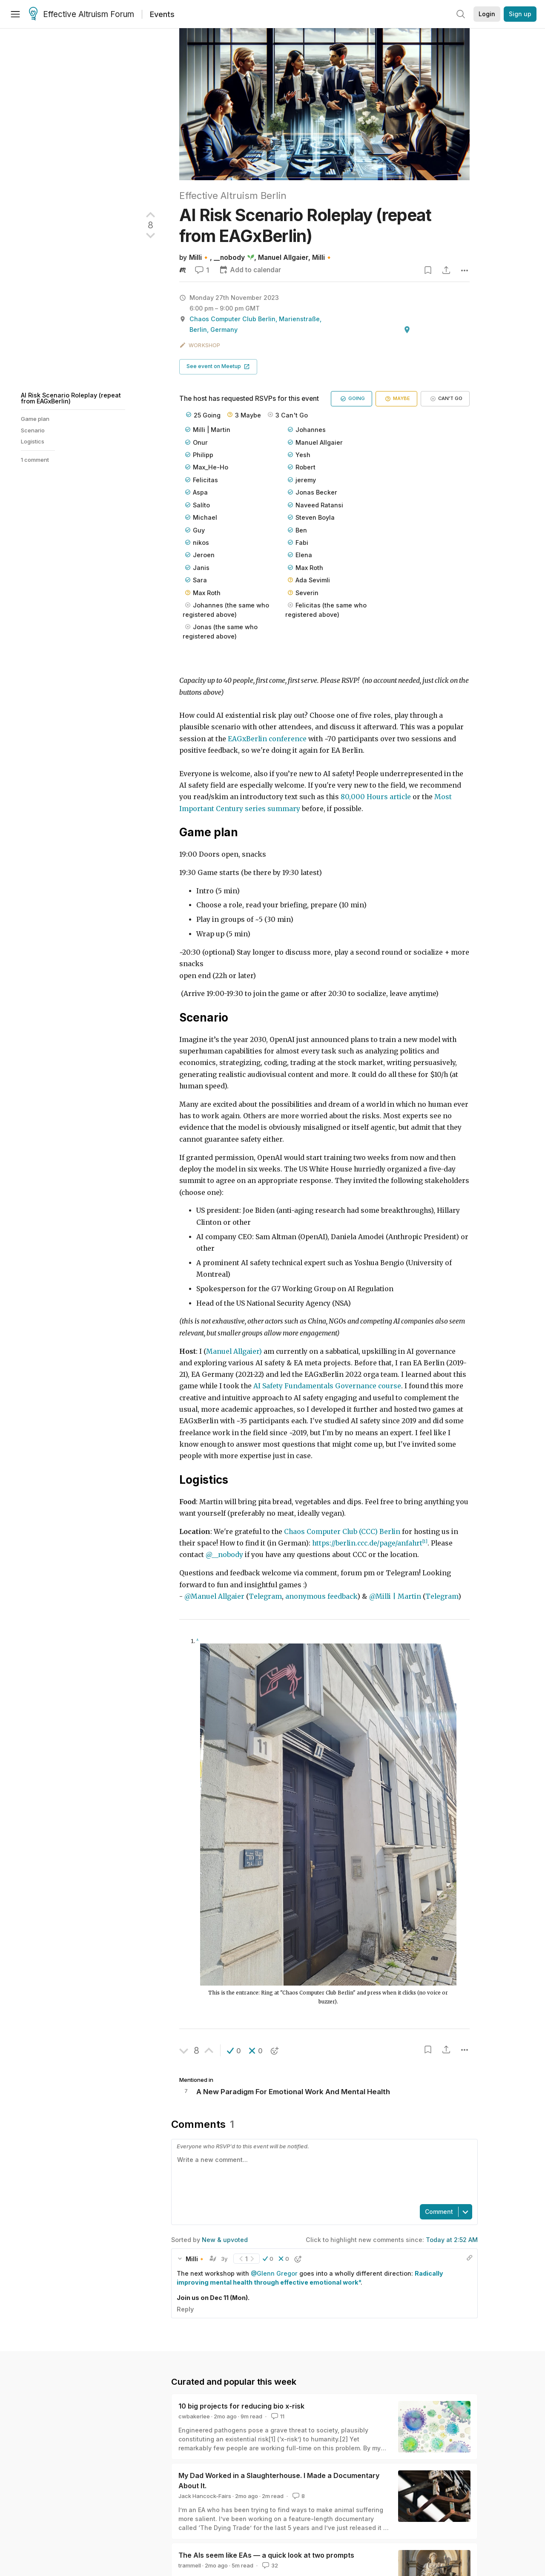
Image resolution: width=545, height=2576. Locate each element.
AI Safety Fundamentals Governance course (327, 1386)
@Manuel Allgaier (214, 1596)
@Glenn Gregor (274, 2273)
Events (162, 14)
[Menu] (15, 14)
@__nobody (224, 1555)
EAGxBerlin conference (267, 739)
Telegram (265, 1596)
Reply (185, 2309)
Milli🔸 (199, 257)
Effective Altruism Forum (81, 14)
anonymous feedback (321, 1596)
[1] (424, 1541)
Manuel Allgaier (283, 257)
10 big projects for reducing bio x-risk (241, 2406)
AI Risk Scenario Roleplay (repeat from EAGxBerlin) (71, 398)
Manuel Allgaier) (234, 1351)
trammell (189, 2565)
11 (277, 2416)
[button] (218, 366)
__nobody (229, 257)
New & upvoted (225, 2239)
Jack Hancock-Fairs (204, 2496)
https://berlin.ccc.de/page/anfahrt (367, 1543)
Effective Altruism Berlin (233, 195)
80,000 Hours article (376, 797)
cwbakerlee (194, 2416)
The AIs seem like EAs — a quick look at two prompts (266, 2555)
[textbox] (322, 2176)
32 (269, 2565)
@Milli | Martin (395, 1596)
